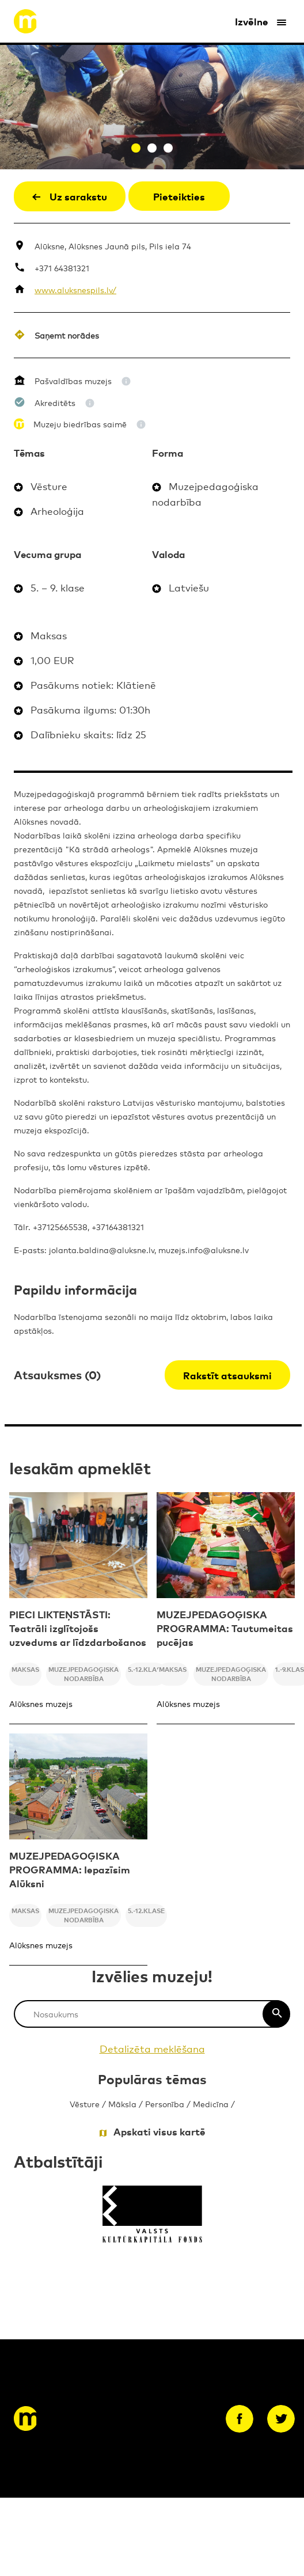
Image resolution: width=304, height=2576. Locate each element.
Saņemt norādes (67, 334)
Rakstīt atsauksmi (227, 1375)
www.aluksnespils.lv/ (75, 289)
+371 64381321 (62, 267)
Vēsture (85, 2103)
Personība (164, 2103)
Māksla (122, 2103)
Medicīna (211, 2103)
